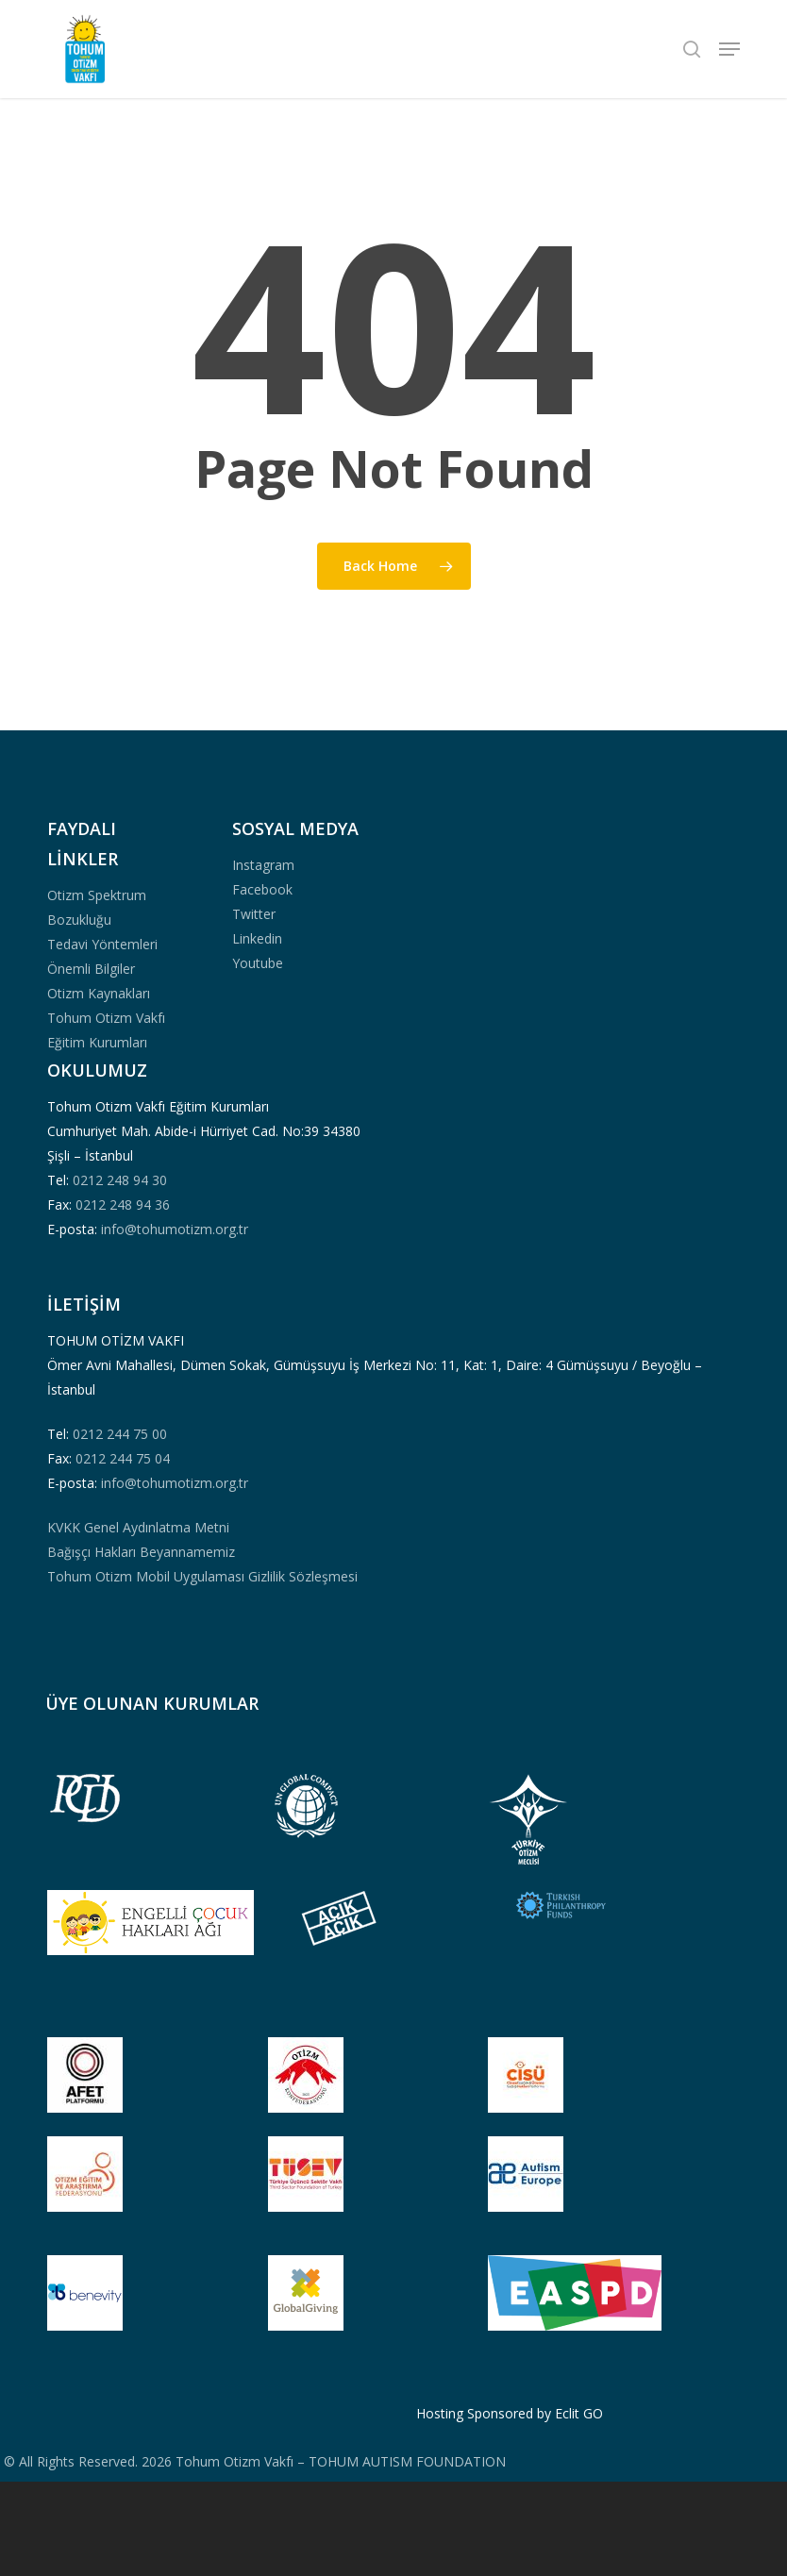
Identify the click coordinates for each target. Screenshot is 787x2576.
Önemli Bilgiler (91, 969)
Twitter (254, 914)
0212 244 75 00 (120, 1434)
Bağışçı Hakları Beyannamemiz (141, 1552)
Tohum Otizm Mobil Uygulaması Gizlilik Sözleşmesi (202, 1576)
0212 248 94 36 (122, 1204)
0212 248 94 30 (120, 1180)
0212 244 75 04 (122, 1458)
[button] (729, 49)
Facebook (262, 889)
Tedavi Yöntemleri (102, 944)
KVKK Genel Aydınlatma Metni (138, 1527)
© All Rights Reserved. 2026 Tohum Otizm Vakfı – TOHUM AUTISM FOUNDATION (253, 2461)
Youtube (257, 963)
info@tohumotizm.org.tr (174, 1229)
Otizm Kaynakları (98, 993)
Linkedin (257, 938)
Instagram (263, 865)
